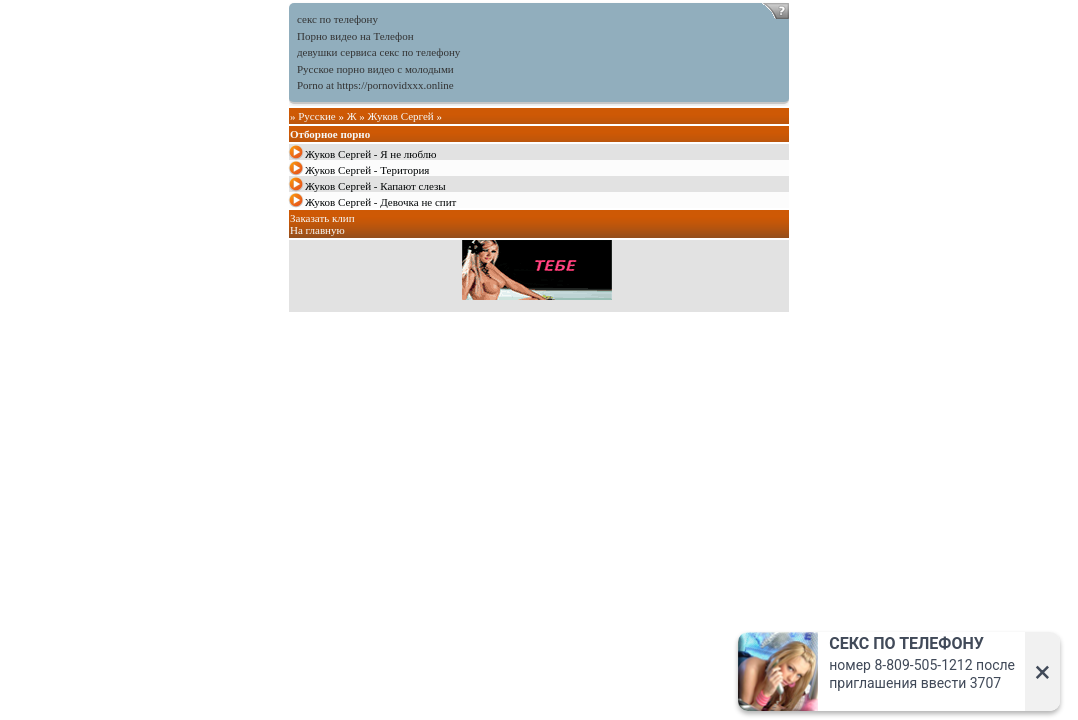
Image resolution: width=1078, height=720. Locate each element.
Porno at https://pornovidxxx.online (375, 85)
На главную (317, 230)
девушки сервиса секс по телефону (378, 52)
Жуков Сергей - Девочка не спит (380, 202)
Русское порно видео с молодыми (375, 69)
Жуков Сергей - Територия (367, 170)
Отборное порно (330, 134)
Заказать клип (322, 218)
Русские (317, 116)
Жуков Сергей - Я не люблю (371, 154)
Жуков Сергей (401, 116)
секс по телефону (337, 19)
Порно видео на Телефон (355, 36)
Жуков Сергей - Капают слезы (375, 186)
